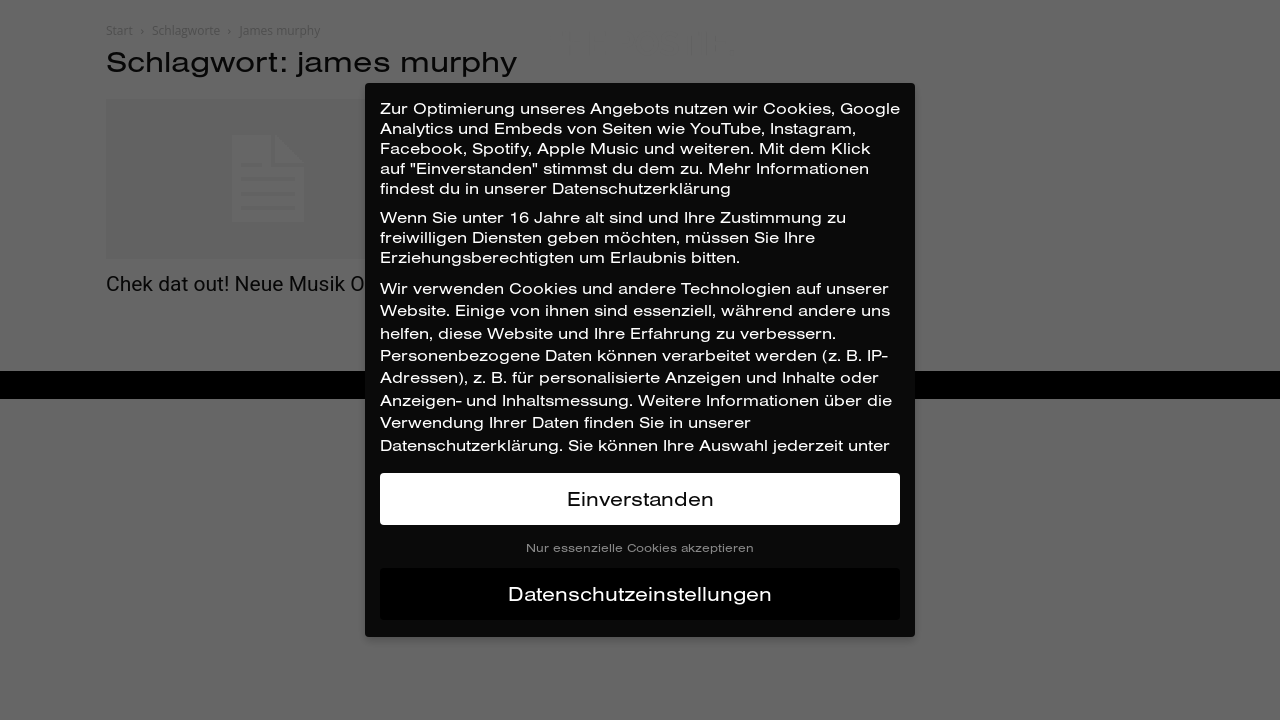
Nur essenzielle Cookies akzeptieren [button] (640, 547)
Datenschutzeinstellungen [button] (640, 593)
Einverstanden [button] (640, 498)
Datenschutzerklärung (469, 445)
